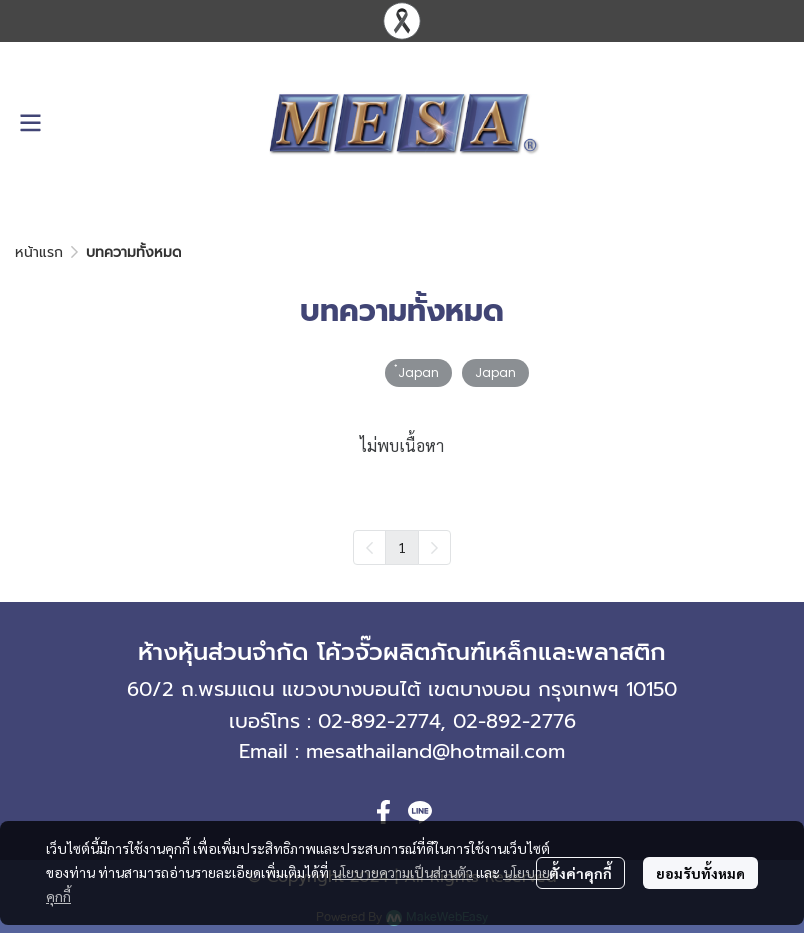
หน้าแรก (39, 252)
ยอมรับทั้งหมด (700, 873)
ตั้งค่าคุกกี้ (580, 873)
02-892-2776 (514, 721)
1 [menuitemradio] (402, 547)
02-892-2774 (379, 721)
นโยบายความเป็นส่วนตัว (402, 872)
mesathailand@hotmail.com (435, 751)
